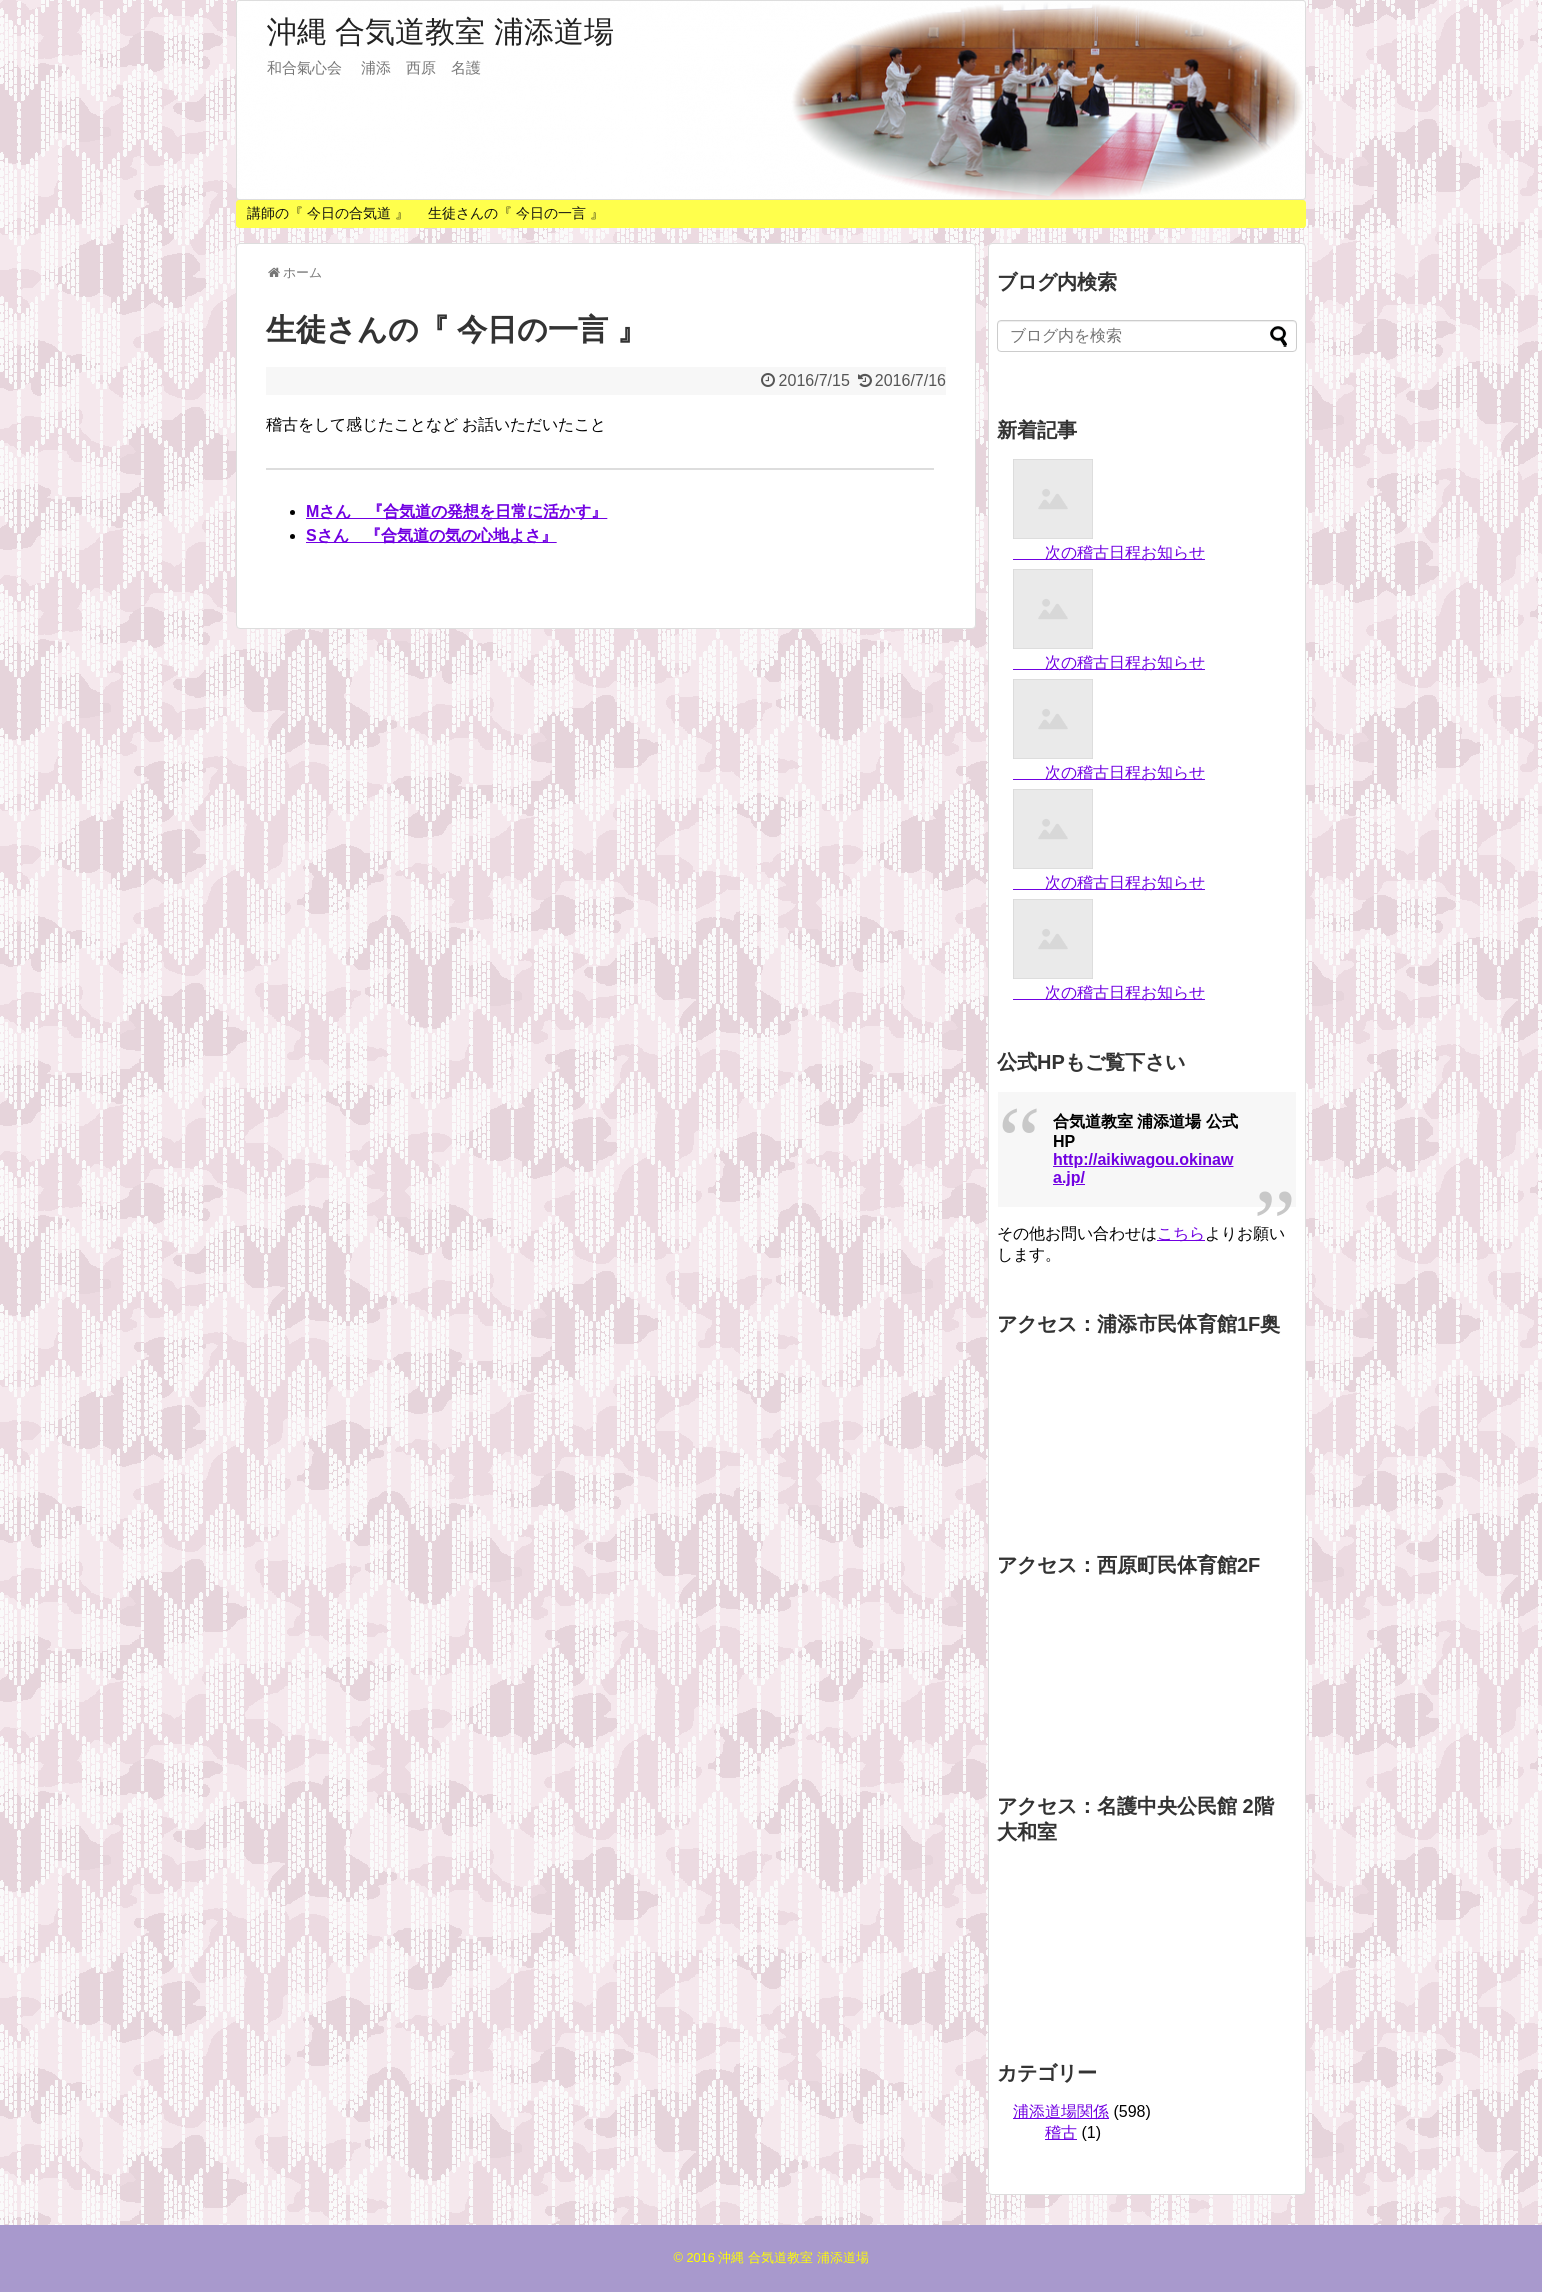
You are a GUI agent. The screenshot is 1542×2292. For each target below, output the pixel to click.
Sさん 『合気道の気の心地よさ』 (431, 535)
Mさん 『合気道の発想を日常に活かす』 (456, 511)
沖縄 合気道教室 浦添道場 (440, 31)
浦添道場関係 (1061, 2111)
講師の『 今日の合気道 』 (328, 213)
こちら (1181, 1233)
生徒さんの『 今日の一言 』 (516, 213)
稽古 (1061, 2132)
